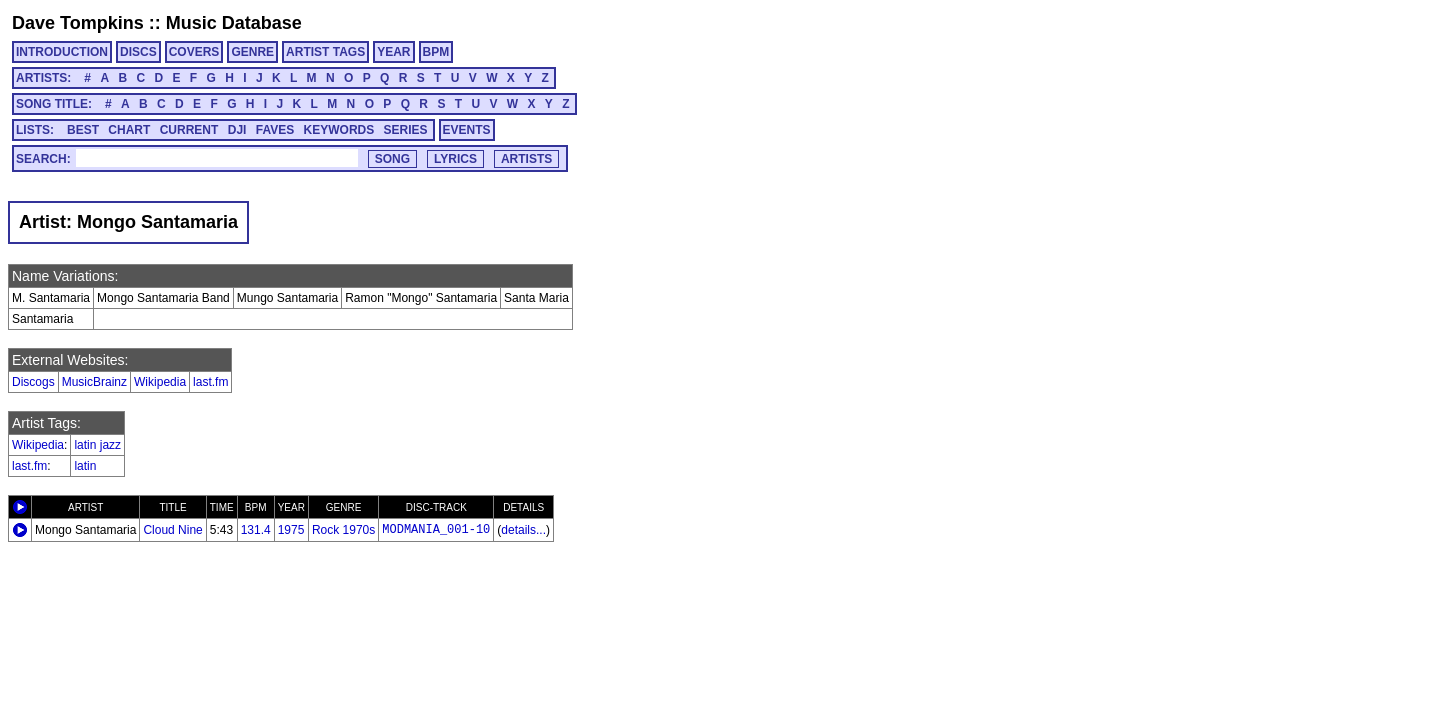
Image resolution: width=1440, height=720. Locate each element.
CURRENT (189, 130)
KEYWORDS (339, 130)
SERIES (406, 130)
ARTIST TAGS (325, 52)
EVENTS (467, 130)
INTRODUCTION (62, 52)
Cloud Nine (172, 530)
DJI (237, 130)
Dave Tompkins (78, 23)
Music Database (234, 23)
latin (85, 466)
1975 (291, 530)
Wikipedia (160, 382)
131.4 (256, 530)
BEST (83, 130)
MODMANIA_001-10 (436, 530)
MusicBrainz (94, 382)
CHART (129, 130)
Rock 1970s (343, 530)
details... (523, 530)
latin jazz (97, 445)
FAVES (275, 130)
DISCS (138, 52)
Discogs (33, 382)
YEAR (393, 52)
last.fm (210, 382)
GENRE (252, 52)
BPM (436, 52)
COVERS (194, 52)
